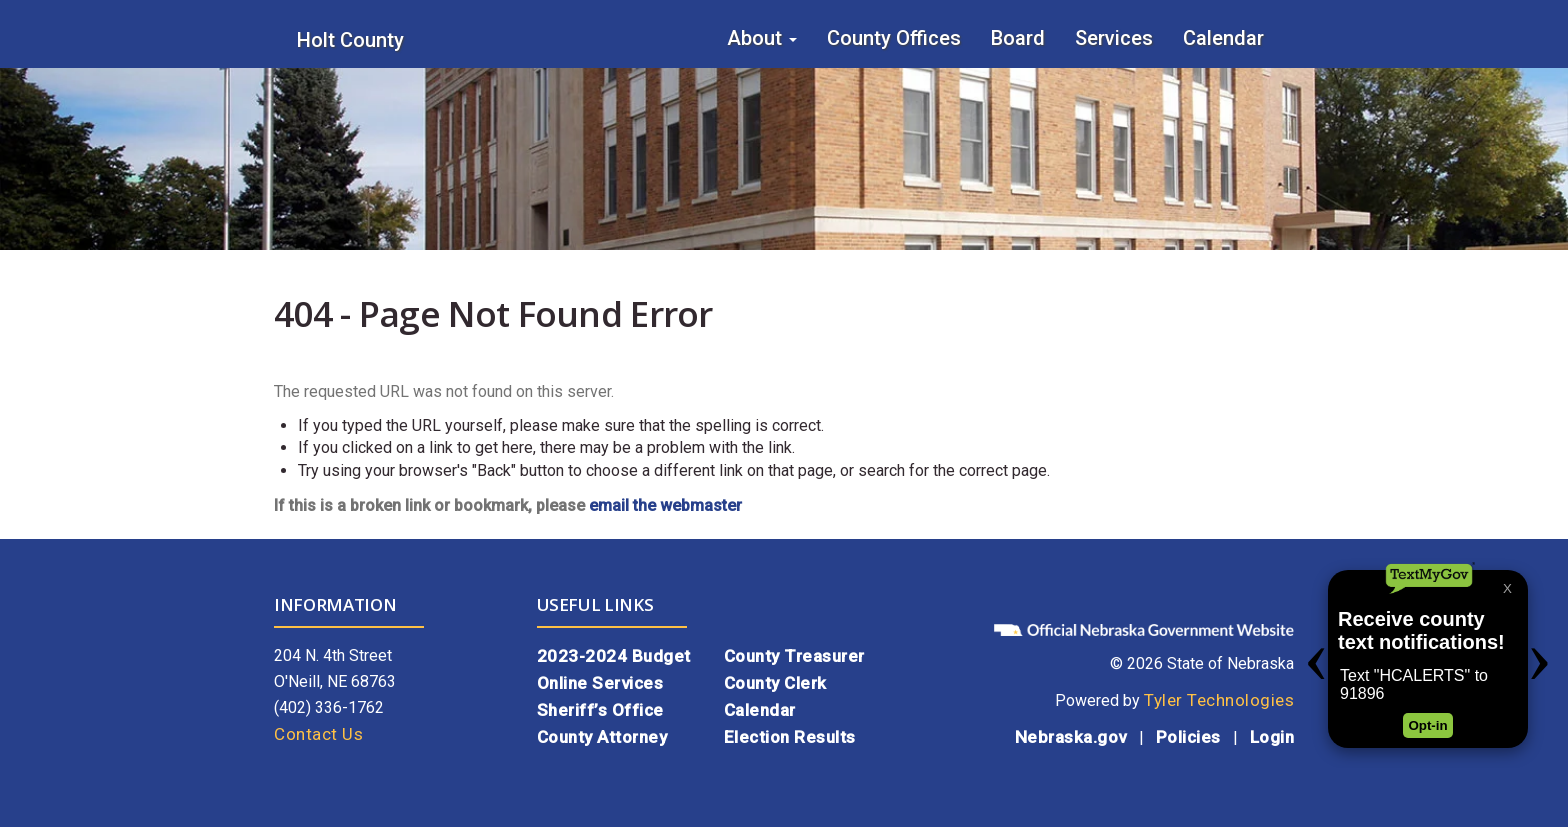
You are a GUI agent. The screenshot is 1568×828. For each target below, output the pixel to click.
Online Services (600, 683)
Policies (1188, 737)
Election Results (790, 737)
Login (1272, 737)
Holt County (350, 40)
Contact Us (318, 734)
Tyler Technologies (1219, 700)
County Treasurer (794, 656)
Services (1114, 38)
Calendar (1223, 38)
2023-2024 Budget (614, 656)
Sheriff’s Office (600, 710)
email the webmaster (665, 505)
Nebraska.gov (1071, 737)
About (762, 38)
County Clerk (775, 683)
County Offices (894, 38)
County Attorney (602, 737)
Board (1018, 38)
